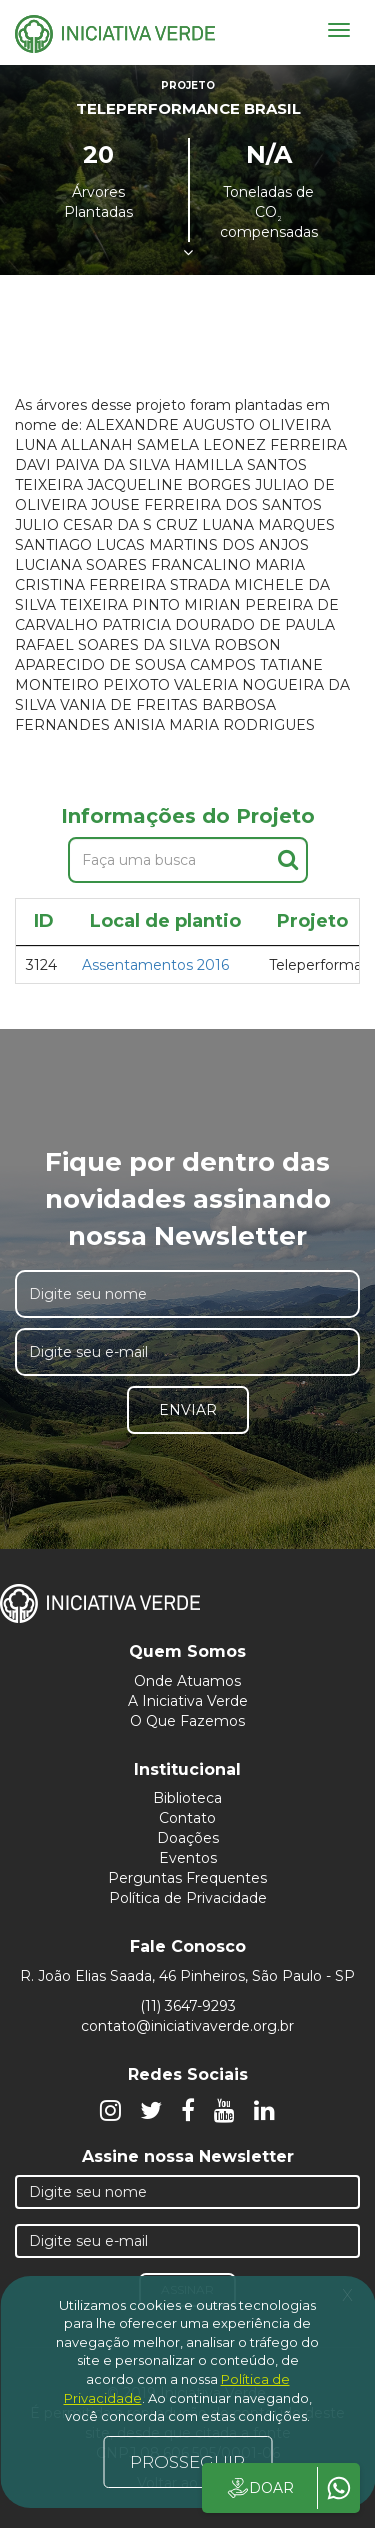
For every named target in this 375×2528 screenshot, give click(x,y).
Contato (187, 1818)
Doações (188, 1838)
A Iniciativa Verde (188, 1701)
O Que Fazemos (187, 1721)
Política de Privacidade (188, 1898)
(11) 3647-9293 (188, 2006)
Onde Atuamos (187, 1681)
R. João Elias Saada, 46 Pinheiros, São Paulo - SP (187, 1976)
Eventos (188, 1858)
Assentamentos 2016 (155, 965)
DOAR (259, 2488)
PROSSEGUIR (187, 2462)
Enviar (188, 1410)
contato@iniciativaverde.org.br (187, 2026)
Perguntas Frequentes (187, 1878)
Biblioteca (187, 1798)
